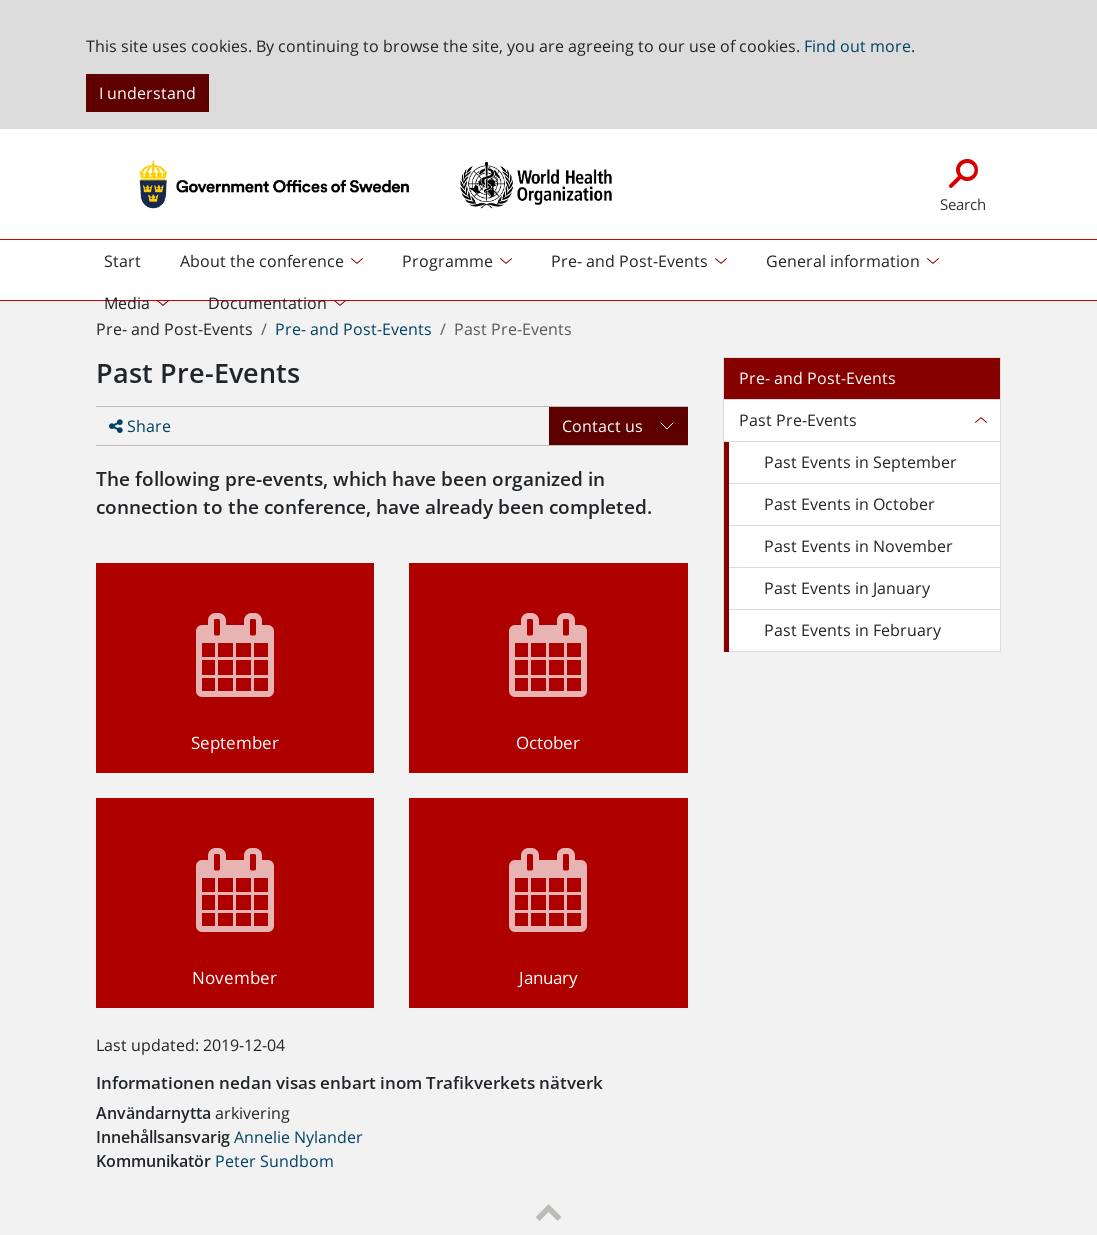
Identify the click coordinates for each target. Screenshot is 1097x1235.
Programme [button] (447, 261)
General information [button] (843, 261)
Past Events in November (858, 546)
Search (963, 183)
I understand (147, 93)
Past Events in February (852, 630)
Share (140, 426)
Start (131, 266)
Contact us (602, 426)
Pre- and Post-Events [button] (629, 261)
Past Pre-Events (798, 420)
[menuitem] (273, 261)
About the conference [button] (262, 261)
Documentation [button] (267, 303)
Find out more (857, 46)
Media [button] (127, 303)
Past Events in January (847, 588)
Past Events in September (860, 462)
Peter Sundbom (274, 1161)
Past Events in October (849, 504)
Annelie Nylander (298, 1137)
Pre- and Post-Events (353, 329)
